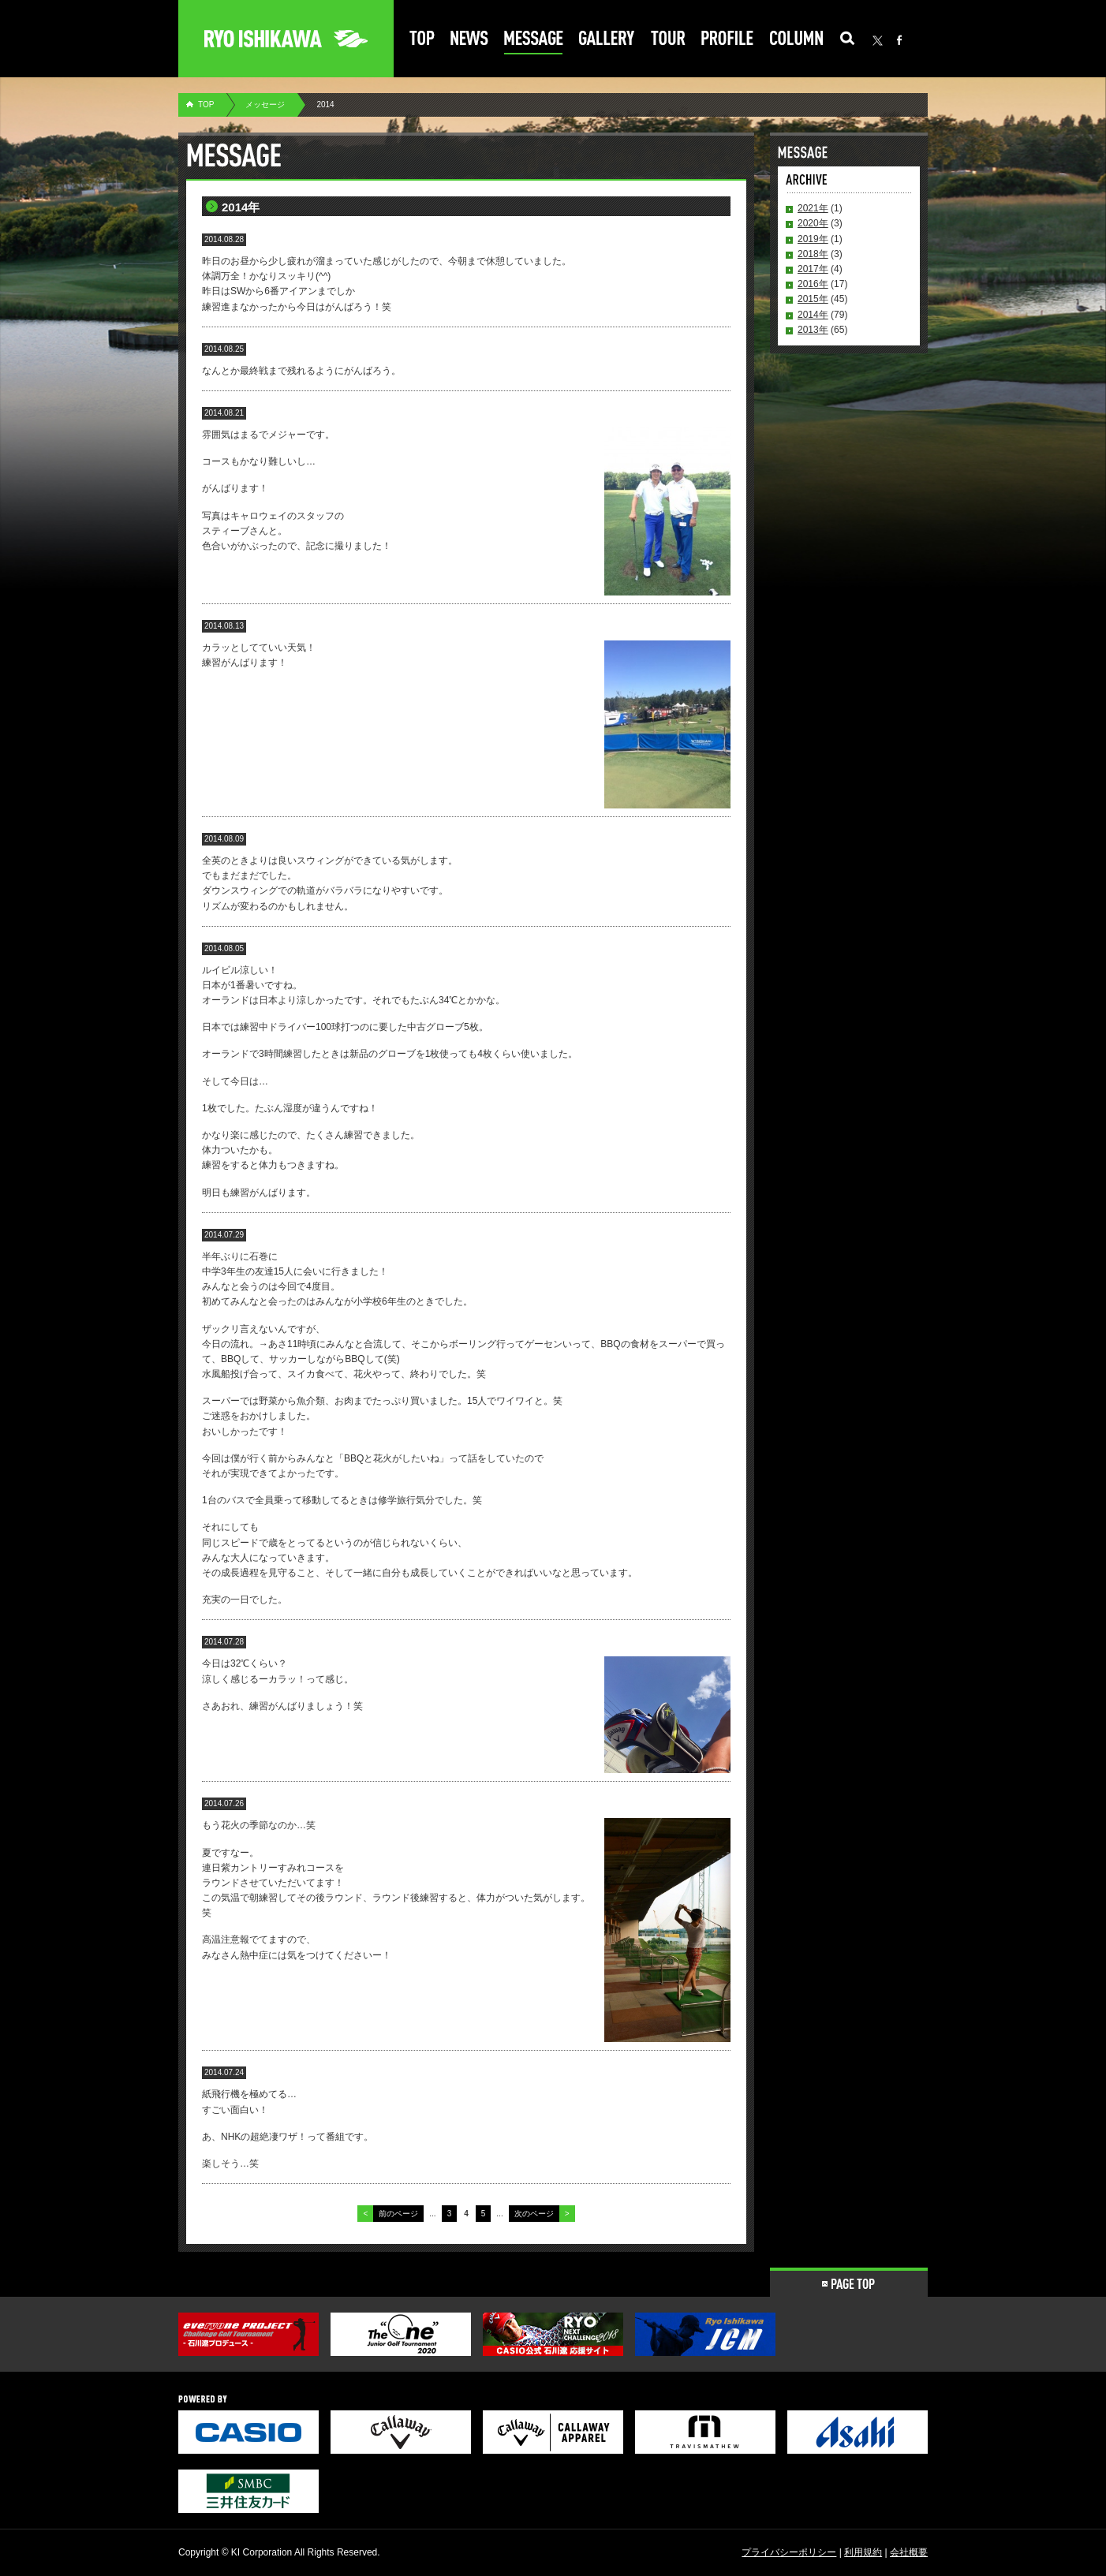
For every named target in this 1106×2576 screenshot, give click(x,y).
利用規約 (863, 2552)
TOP (206, 104)
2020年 (813, 223)
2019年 (813, 239)
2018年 (813, 253)
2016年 (813, 283)
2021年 (813, 208)
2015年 (813, 298)
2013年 (813, 329)
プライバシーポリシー (789, 2552)
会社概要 (909, 2552)
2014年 (813, 314)
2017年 (813, 268)
